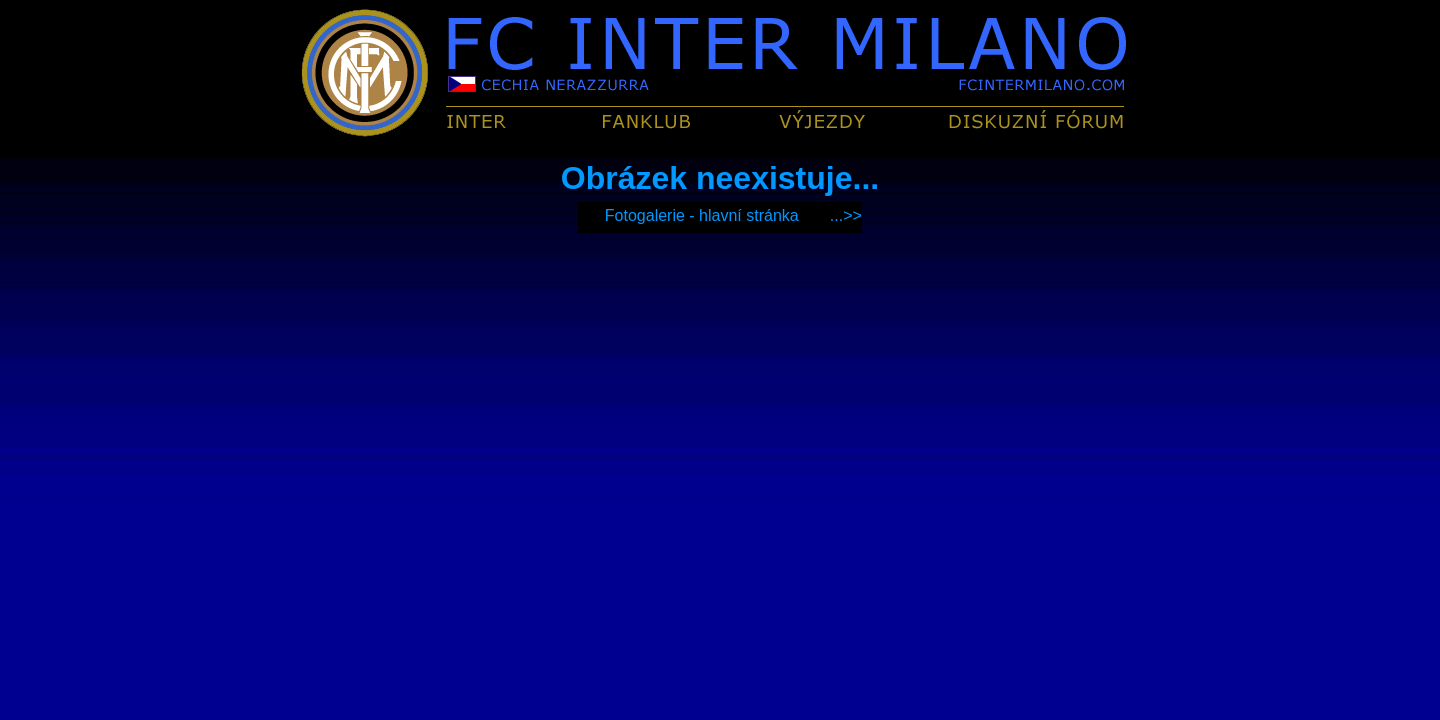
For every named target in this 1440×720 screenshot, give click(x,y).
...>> (846, 215)
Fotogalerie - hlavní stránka (702, 215)
